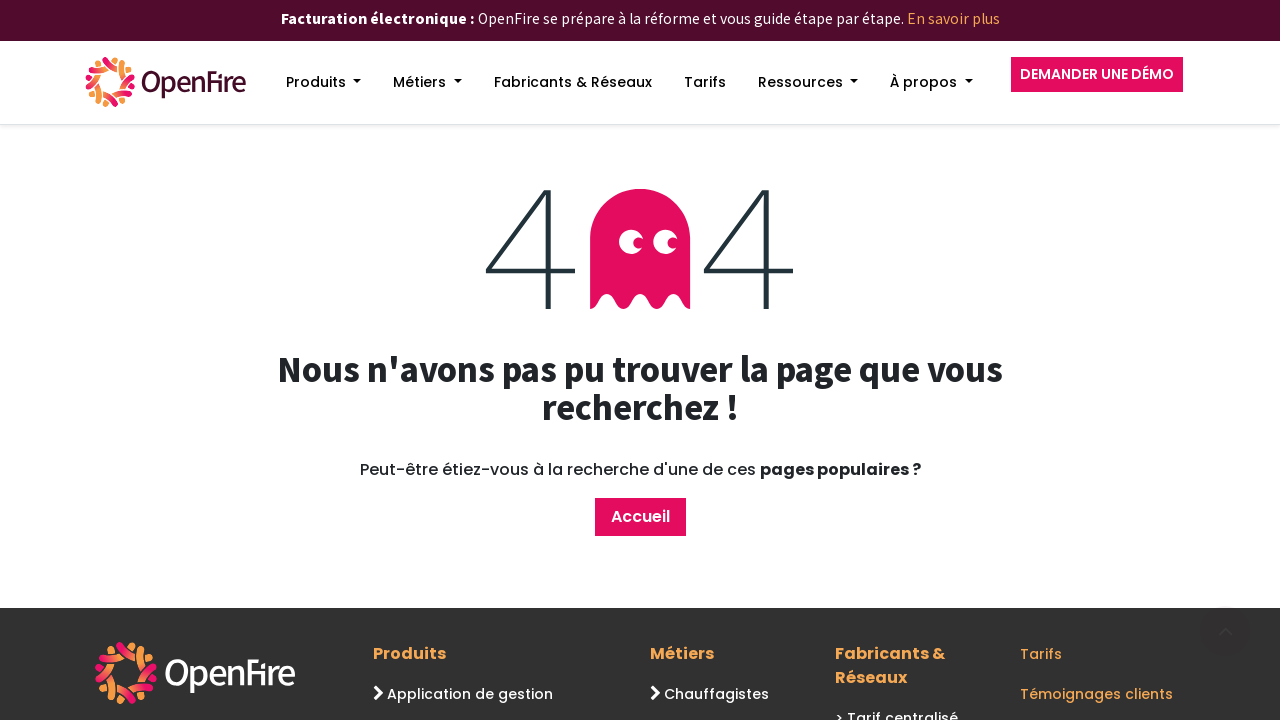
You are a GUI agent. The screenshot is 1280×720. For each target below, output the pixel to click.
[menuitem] (324, 82)
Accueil (640, 516)
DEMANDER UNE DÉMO (1097, 74)
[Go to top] (1225, 631)
